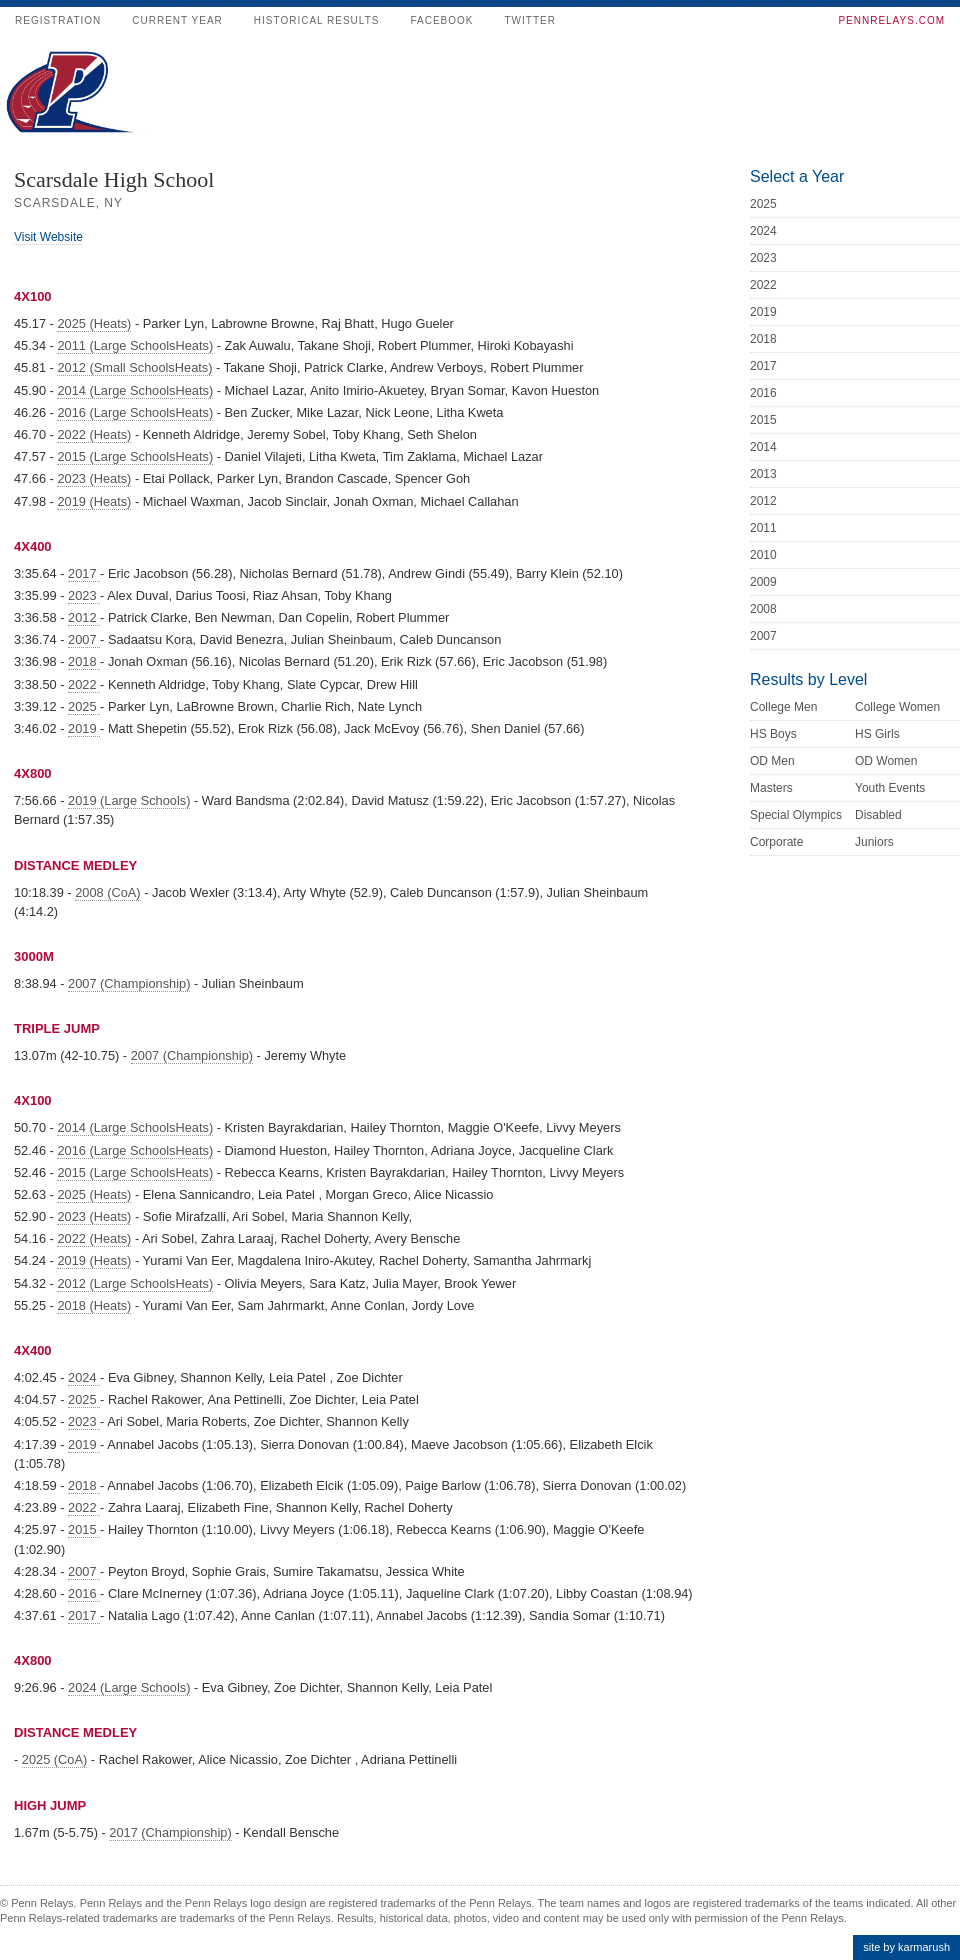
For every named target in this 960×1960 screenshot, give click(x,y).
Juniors (874, 842)
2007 (84, 639)
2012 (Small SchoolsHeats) (134, 367)
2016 (84, 1593)
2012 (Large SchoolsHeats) (135, 1283)
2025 (84, 706)
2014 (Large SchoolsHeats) (135, 390)
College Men (783, 707)
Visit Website (48, 237)
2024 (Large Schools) (129, 1687)
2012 (84, 617)
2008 (763, 609)
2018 (84, 661)
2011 (763, 528)
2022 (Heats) (94, 434)
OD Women (886, 761)
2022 (84, 684)
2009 (763, 582)
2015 (84, 1529)
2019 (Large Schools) (129, 800)
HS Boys (773, 734)
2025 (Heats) (94, 323)
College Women (897, 707)
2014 (763, 447)
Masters (771, 788)
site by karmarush (906, 1947)
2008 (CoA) (107, 892)
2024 (84, 1377)
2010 (763, 555)
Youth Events (890, 788)
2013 (763, 474)
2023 (84, 595)
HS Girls (877, 734)
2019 (84, 728)
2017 (84, 573)
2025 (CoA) (54, 1759)
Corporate (776, 842)
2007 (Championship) (129, 983)
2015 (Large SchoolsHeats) (135, 456)
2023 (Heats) (94, 478)
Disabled (878, 815)
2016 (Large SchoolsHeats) (135, 412)
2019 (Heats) (94, 501)
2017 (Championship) (170, 1832)
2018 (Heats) (94, 1305)
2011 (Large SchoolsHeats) (135, 345)
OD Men (772, 761)
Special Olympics (796, 815)
